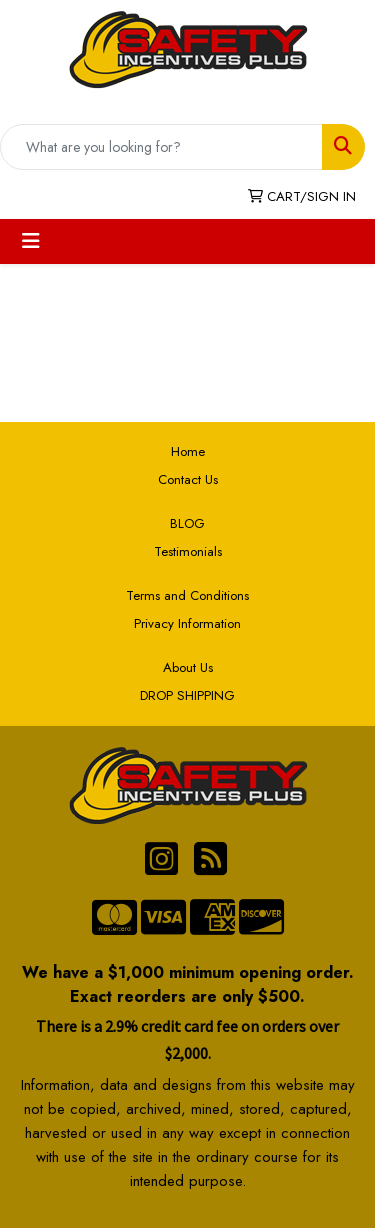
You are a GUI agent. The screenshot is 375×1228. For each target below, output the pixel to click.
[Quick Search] (161, 147)
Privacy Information (187, 623)
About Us (188, 667)
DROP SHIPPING (187, 695)
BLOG (187, 523)
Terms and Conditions (187, 595)
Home (188, 451)
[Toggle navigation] (31, 241)
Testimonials (188, 551)
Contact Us (188, 479)
